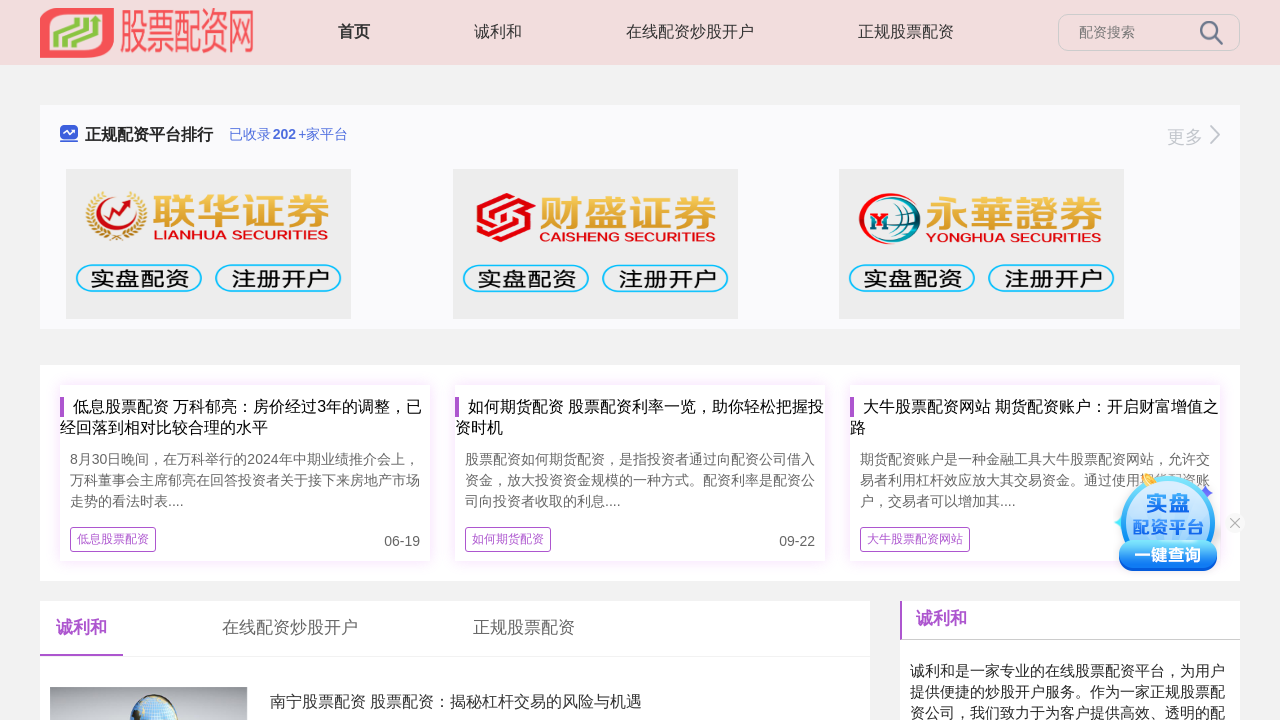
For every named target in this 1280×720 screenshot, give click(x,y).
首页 (354, 31)
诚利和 (498, 31)
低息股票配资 (113, 539)
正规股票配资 (906, 31)
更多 (1193, 137)
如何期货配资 (508, 539)
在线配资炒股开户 (690, 31)
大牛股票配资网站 (915, 539)
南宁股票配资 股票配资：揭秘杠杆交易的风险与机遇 (456, 701)
